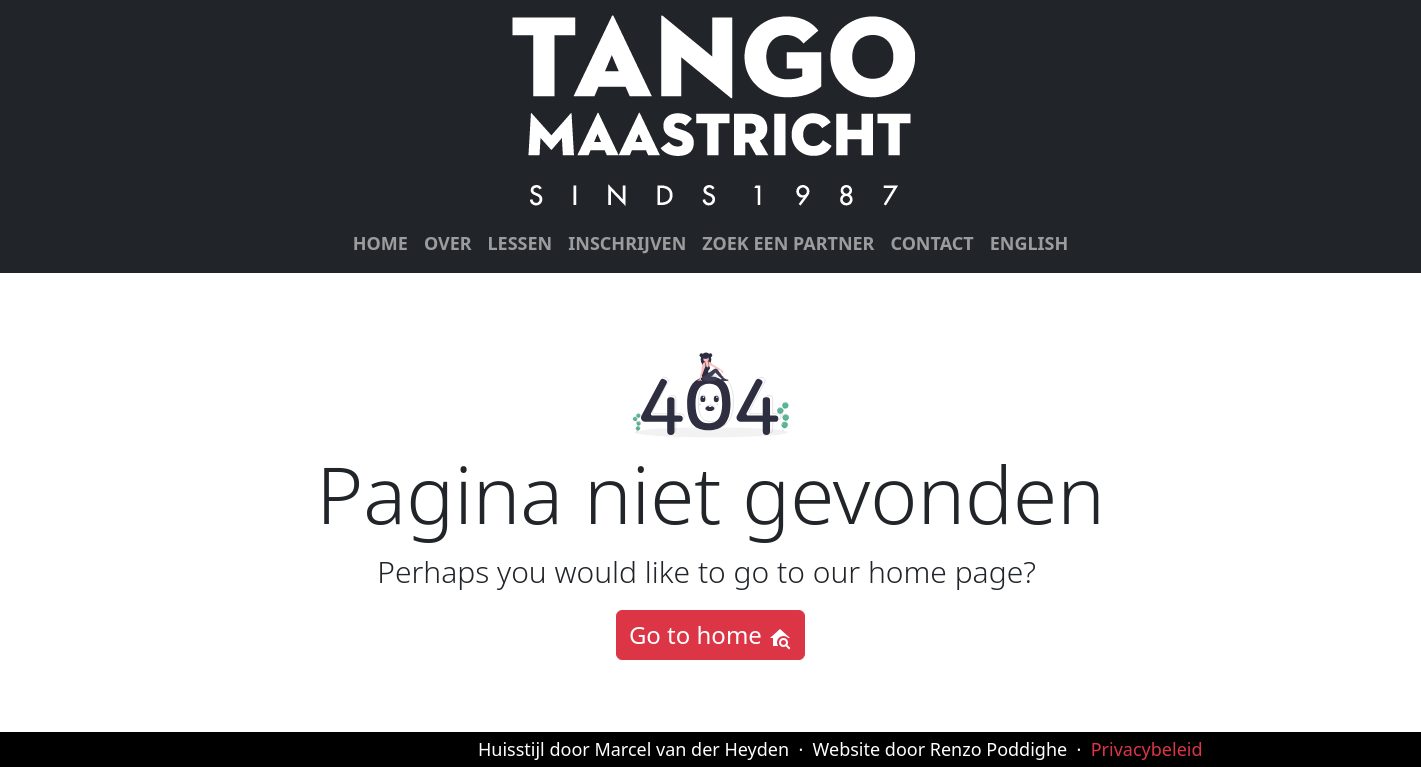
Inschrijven (627, 243)
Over (448, 243)
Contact (931, 243)
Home (380, 243)
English (1029, 243)
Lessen (520, 243)
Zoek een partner (788, 243)
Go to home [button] (710, 634)
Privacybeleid (1147, 749)
